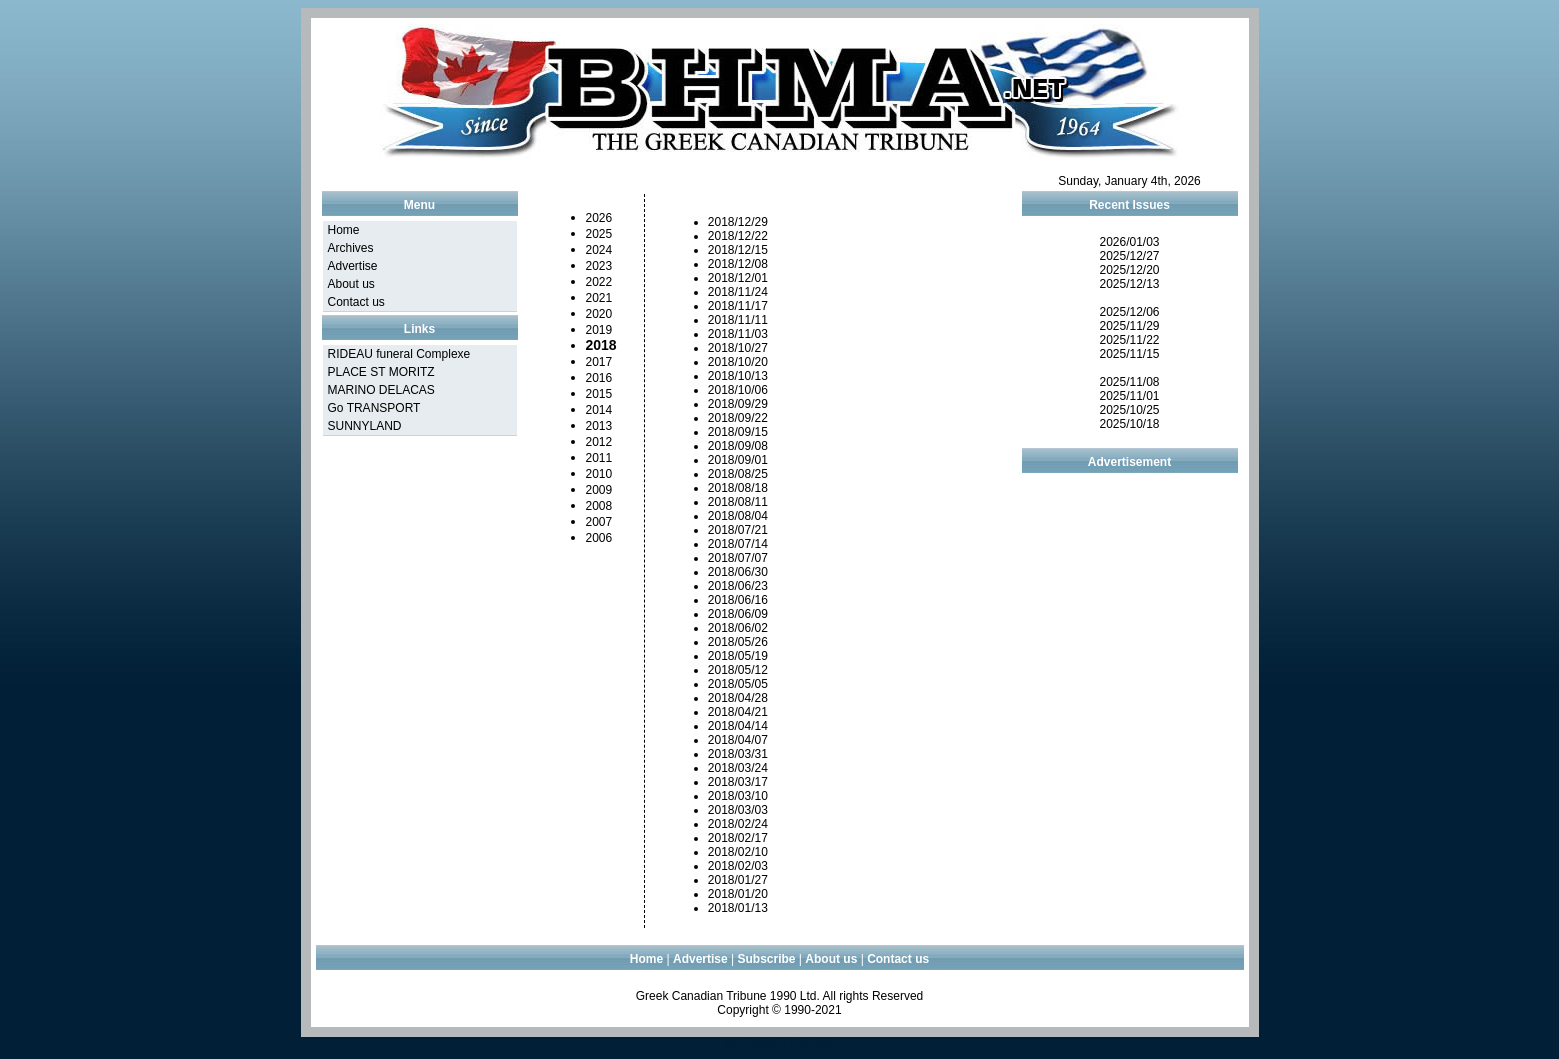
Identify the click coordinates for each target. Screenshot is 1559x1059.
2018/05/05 (738, 684)
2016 (599, 378)
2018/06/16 (738, 600)
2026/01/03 (1129, 242)
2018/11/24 (738, 292)
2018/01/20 (738, 894)
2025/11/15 (1129, 354)
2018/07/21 (738, 530)
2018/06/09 (738, 614)
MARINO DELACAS (381, 390)
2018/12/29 (738, 222)
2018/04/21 (738, 712)
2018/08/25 (738, 474)
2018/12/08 (738, 264)
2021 (599, 298)
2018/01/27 (738, 880)
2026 (599, 218)
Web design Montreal (779, 1044)
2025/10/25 (1129, 410)
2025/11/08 (1129, 382)
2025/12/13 (1129, 284)
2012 (599, 442)
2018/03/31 (738, 754)
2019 (599, 330)
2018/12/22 (738, 236)
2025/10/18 (1129, 424)
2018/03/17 (738, 782)
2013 (599, 426)
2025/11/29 (1129, 326)
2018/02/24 (738, 824)
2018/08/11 (738, 502)
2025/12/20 (1129, 270)
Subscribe (767, 959)
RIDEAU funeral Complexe (399, 354)
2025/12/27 (1129, 256)
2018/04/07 (738, 740)
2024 (599, 250)
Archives (351, 248)
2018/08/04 (738, 516)
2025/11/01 (1129, 396)
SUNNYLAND (365, 426)
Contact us (356, 302)
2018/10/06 (738, 390)
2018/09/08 (738, 446)
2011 (599, 458)
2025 (599, 234)
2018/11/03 (738, 334)
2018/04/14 (738, 726)
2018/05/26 (738, 642)
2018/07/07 (738, 558)
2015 (599, 394)
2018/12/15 (738, 250)
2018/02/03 (738, 866)
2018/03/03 (738, 810)
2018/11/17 (738, 306)
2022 (599, 282)
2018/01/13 (738, 908)
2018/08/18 (738, 488)
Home (344, 230)
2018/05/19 (738, 656)
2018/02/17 (738, 838)
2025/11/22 (1129, 340)
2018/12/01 (738, 278)
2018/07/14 (738, 544)
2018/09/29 (738, 404)
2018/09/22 (738, 418)
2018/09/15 (738, 432)
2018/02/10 (738, 852)
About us (351, 284)
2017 (599, 362)
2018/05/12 (738, 670)
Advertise (353, 266)
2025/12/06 (1129, 312)
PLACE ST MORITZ (381, 372)
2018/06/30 (738, 572)
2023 (599, 266)
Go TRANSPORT (374, 408)
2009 (599, 490)
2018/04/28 (738, 698)
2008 (599, 506)
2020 (599, 314)
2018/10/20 (738, 362)
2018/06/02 (738, 628)
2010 (599, 474)
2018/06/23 (738, 586)
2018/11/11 (738, 320)
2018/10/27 (738, 348)
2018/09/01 (738, 460)
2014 (599, 410)
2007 (599, 522)
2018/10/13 (738, 376)
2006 (599, 538)
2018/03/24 (738, 768)
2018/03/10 (738, 796)
